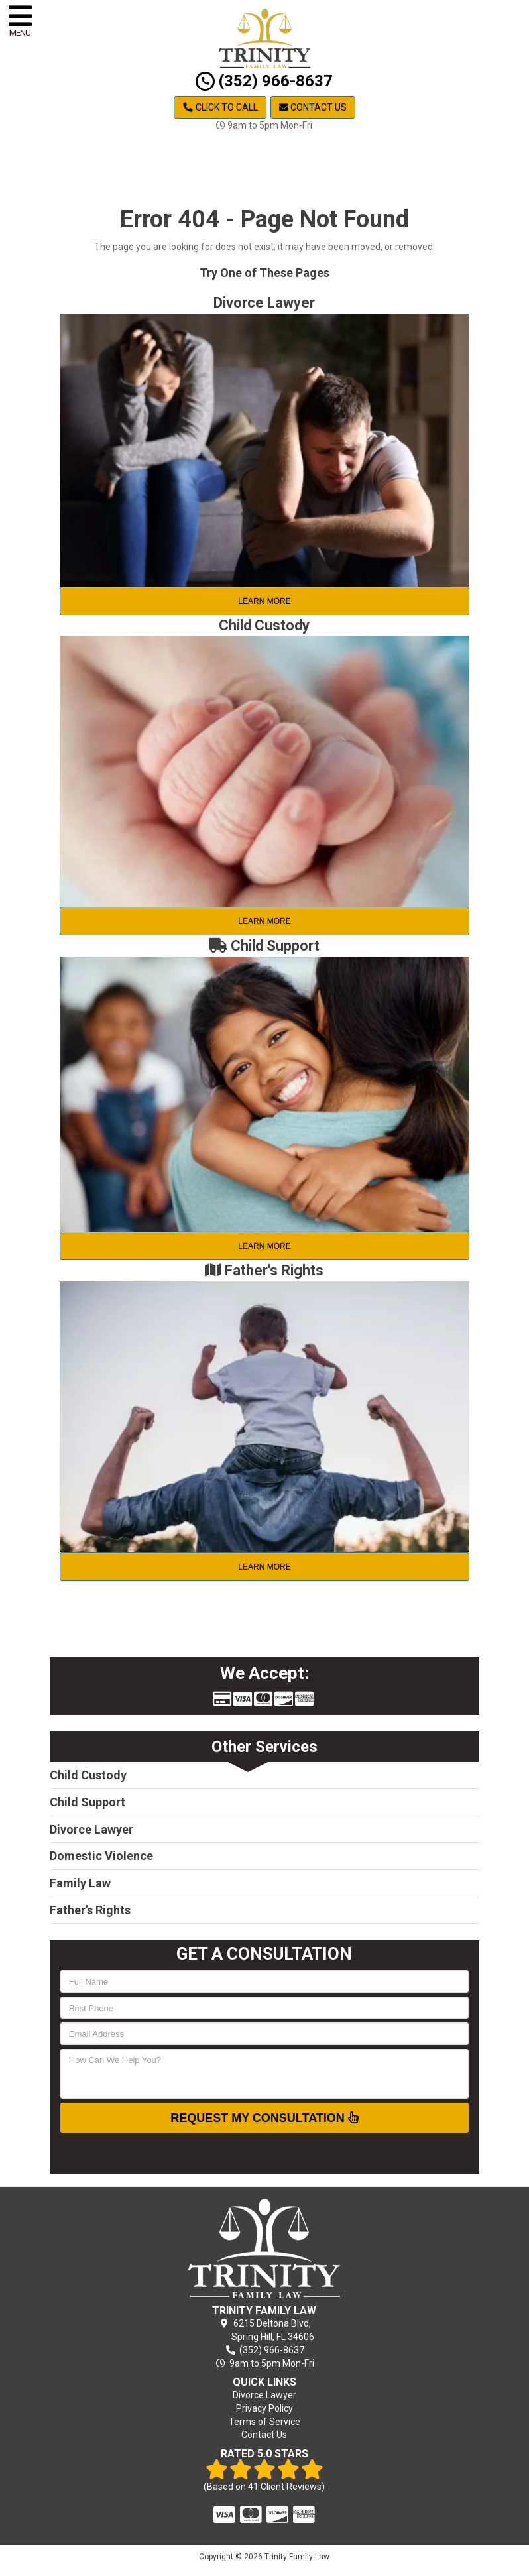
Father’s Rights (90, 1910)
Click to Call (220, 107)
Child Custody (88, 1775)
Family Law (80, 1883)
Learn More (264, 601)
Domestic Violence (101, 1856)
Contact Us (313, 107)
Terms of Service (264, 2421)
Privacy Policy (264, 2408)
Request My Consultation (264, 2117)
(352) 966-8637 (264, 81)
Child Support (87, 1802)
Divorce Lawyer (91, 1829)
